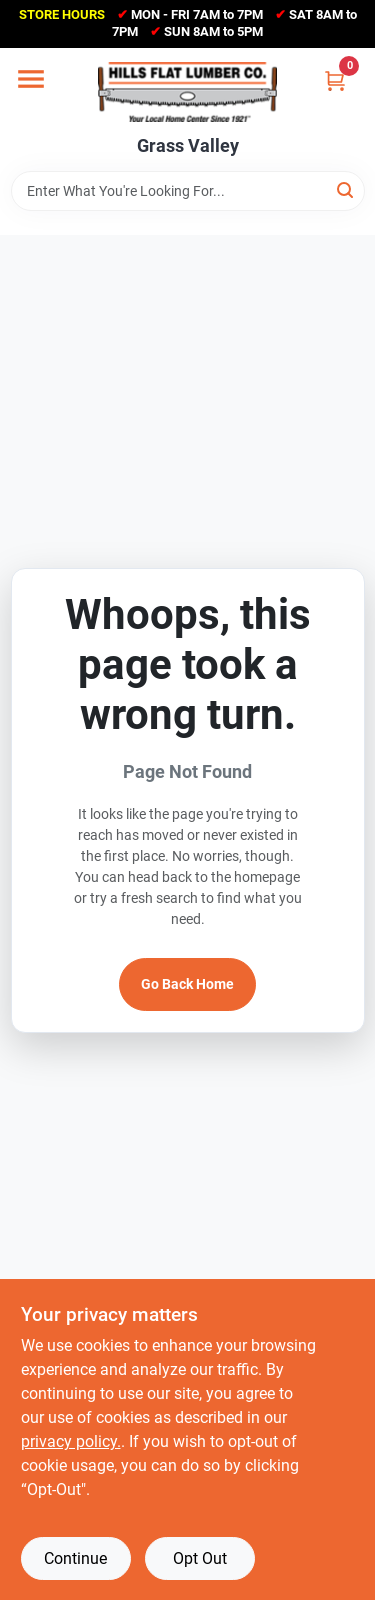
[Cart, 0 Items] (335, 80)
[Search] (346, 189)
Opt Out (200, 1558)
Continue (75, 1558)
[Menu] (31, 79)
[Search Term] (188, 191)
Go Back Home (187, 984)
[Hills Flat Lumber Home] (187, 92)
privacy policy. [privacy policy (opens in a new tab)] (71, 1441)
